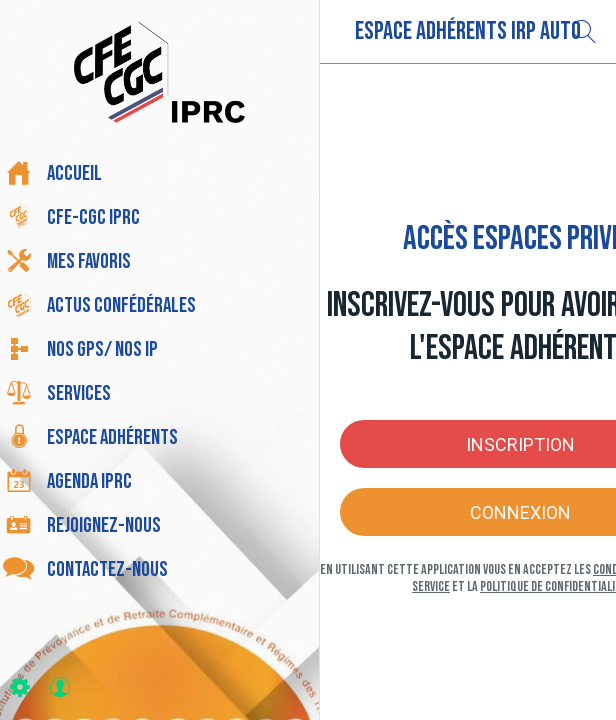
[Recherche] (584, 32)
